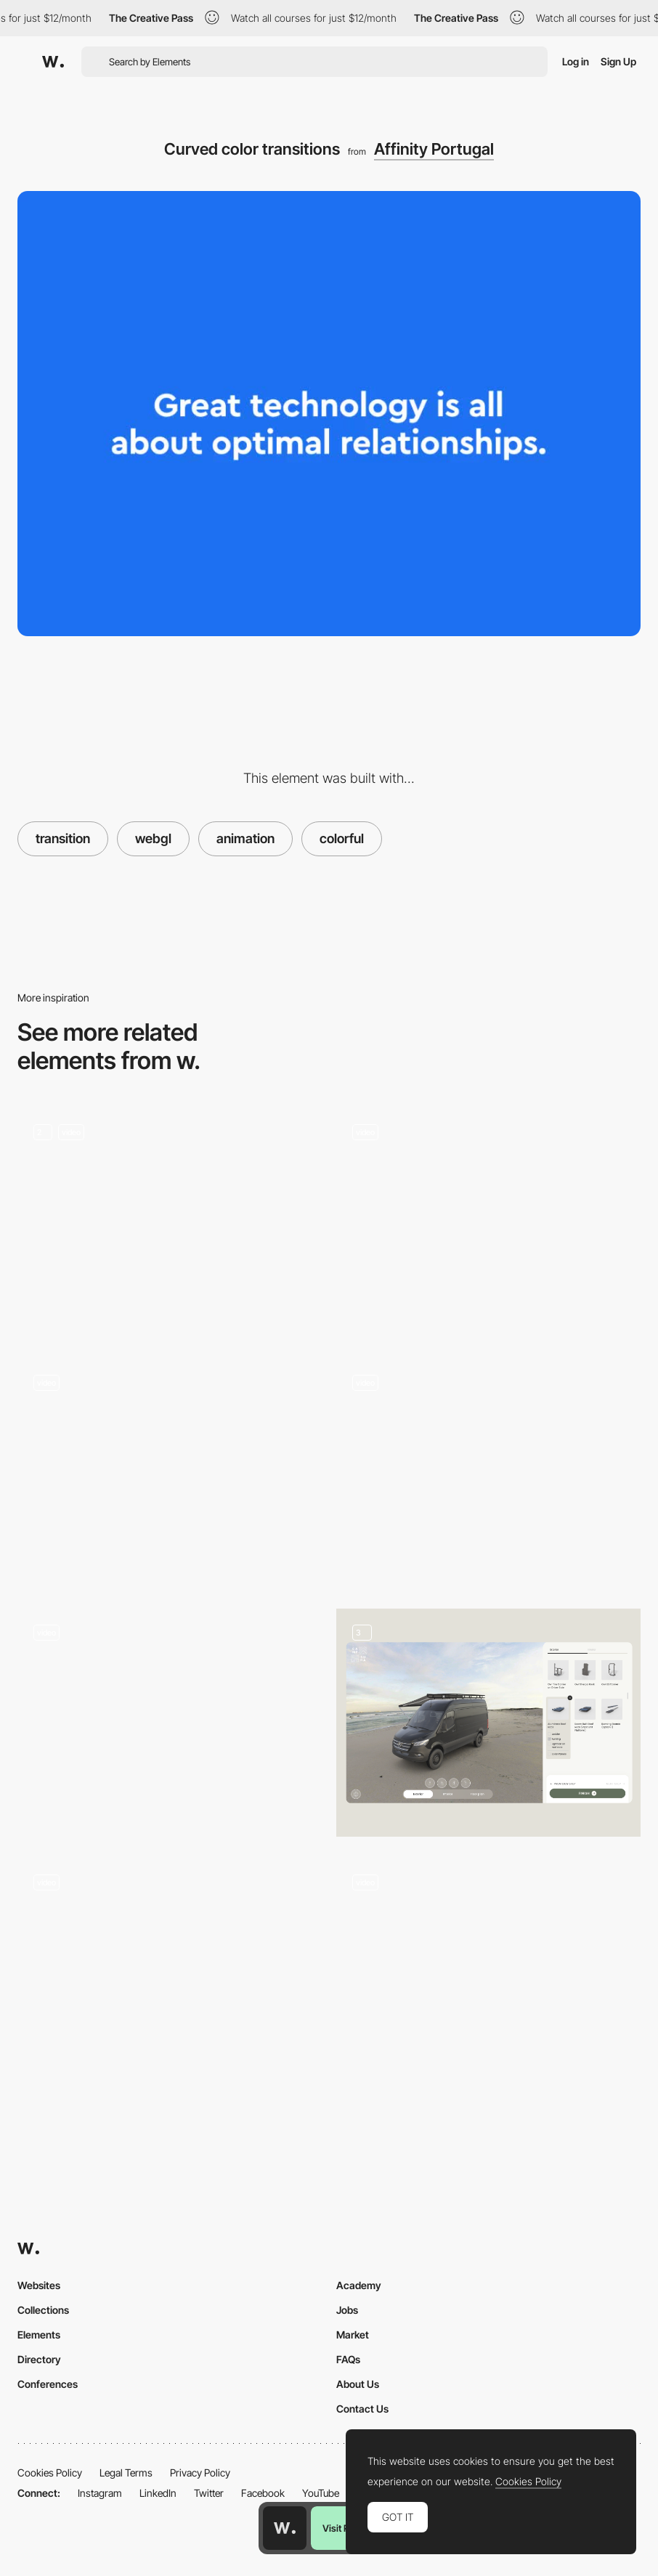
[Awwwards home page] (284, 2528)
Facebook (263, 2493)
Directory (39, 2359)
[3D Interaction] (488, 1222)
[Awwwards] (53, 62)
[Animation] (169, 1222)
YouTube (320, 2493)
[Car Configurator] (488, 1723)
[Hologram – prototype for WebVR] (169, 1717)
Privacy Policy (200, 2472)
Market (352, 2334)
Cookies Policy (49, 2472)
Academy (358, 2285)
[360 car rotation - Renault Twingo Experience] (488, 1466)
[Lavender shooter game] (488, 1967)
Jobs (347, 2310)
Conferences (47, 2384)
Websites (38, 2285)
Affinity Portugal (434, 149)
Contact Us (362, 2408)
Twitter (209, 2493)
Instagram (100, 2493)
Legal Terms (126, 2472)
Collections (43, 2310)
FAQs (348, 2359)
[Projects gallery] (169, 1472)
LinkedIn (157, 2493)
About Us (357, 2384)
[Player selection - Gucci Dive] (169, 1967)
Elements (38, 2334)
